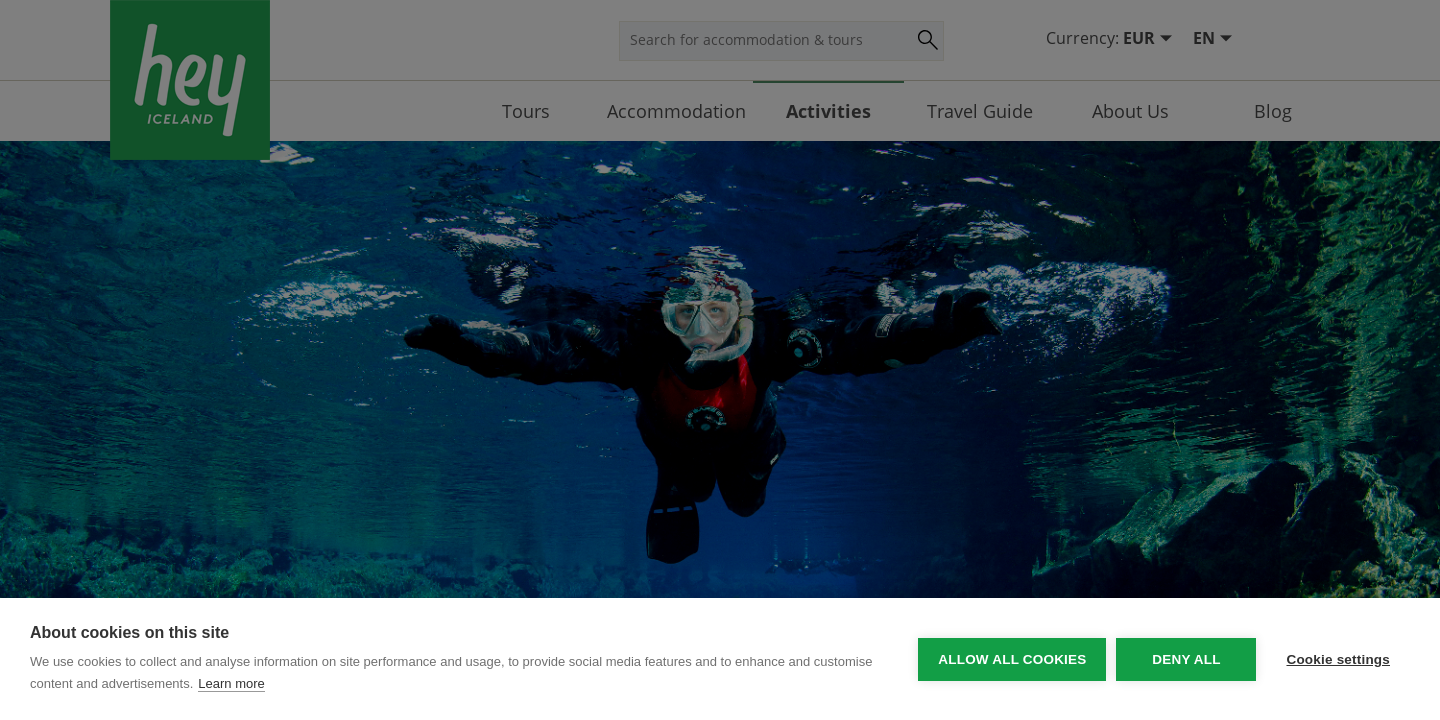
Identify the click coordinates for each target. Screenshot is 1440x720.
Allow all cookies (1012, 659)
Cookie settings (1338, 659)
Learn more (231, 683)
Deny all (1186, 659)
